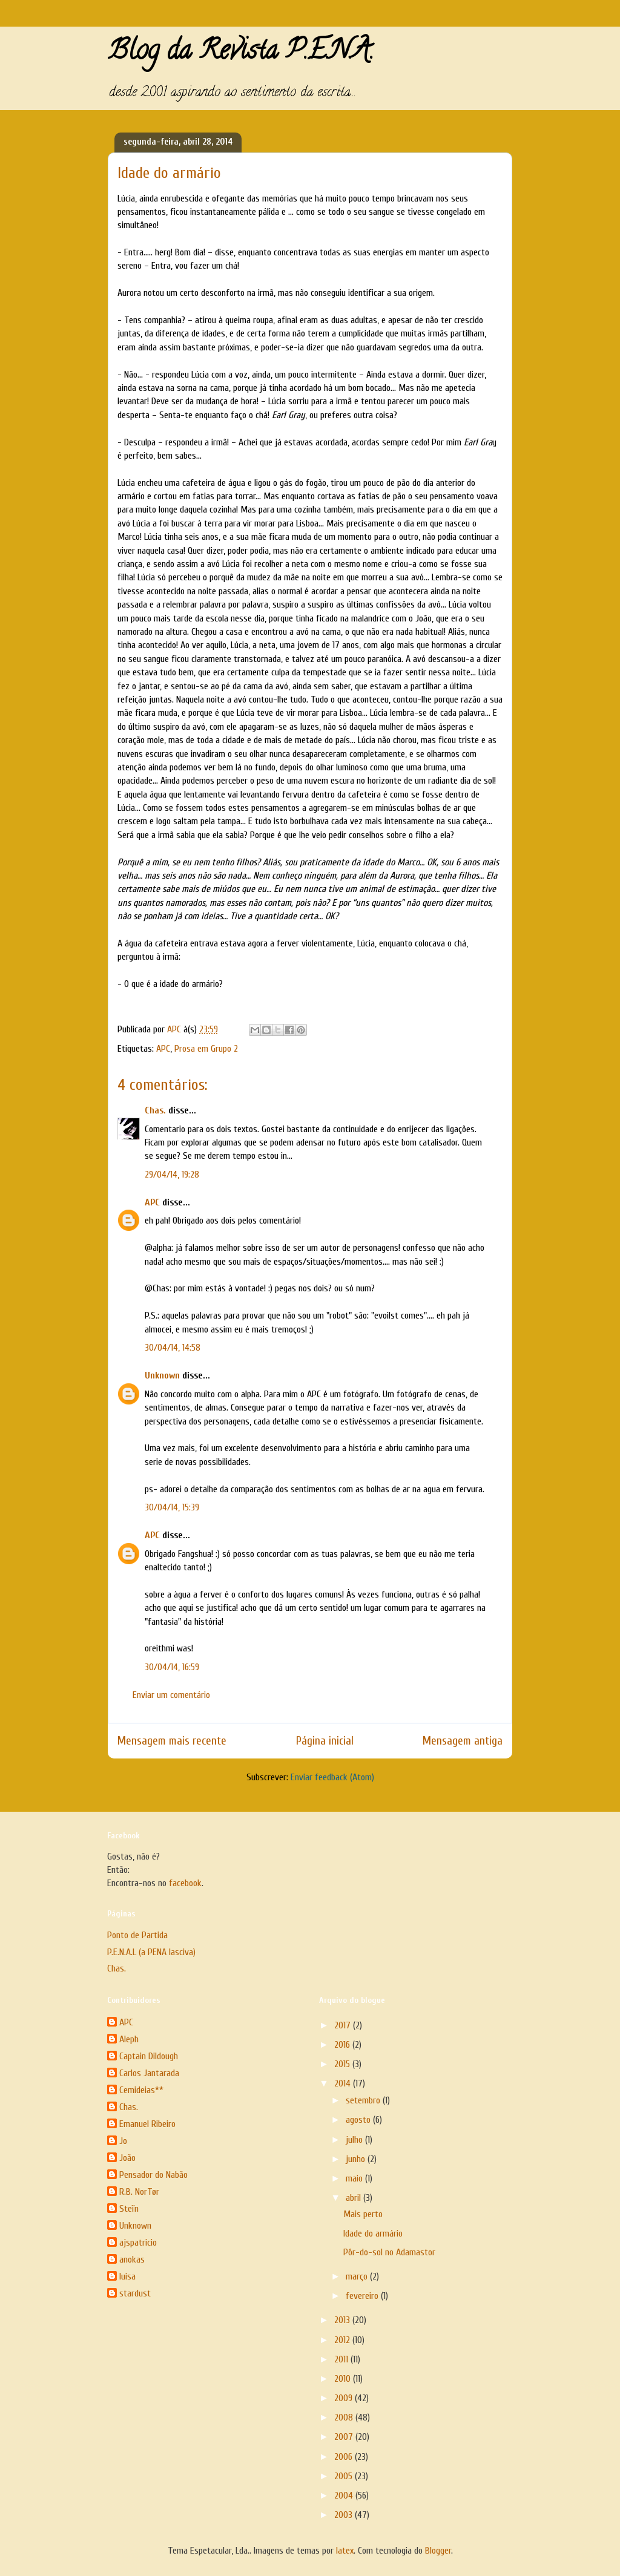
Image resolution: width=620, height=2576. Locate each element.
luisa (127, 2276)
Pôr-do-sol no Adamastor (389, 2252)
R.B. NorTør (139, 2191)
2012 (343, 2340)
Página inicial (325, 1741)
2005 (344, 2476)
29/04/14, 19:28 (172, 1174)
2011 (342, 2359)
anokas (132, 2259)
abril (354, 2197)
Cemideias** (141, 2090)
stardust (135, 2293)
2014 (343, 2083)
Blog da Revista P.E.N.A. (241, 53)
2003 (344, 2514)
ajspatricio (138, 2242)
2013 (343, 2320)
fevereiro (363, 2295)
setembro (364, 2100)
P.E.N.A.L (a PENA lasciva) (151, 1952)
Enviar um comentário (171, 1694)
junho (357, 2159)
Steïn (129, 2208)
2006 (344, 2456)
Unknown (162, 1375)
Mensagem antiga (463, 1741)
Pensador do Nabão (153, 2174)
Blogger (438, 2550)
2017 (343, 2025)
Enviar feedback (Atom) (332, 1777)
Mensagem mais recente (171, 1741)
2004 (344, 2495)
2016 (343, 2044)
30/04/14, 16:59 (172, 1667)
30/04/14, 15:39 (172, 1507)
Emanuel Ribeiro (147, 2124)
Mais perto (363, 2214)
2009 (344, 2398)
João (127, 2157)
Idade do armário (373, 2233)
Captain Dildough (148, 2056)
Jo (123, 2140)
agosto (359, 2119)
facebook (185, 1883)
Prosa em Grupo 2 (206, 1048)
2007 (344, 2436)
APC (163, 1048)
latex (345, 2550)
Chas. (155, 1110)
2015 (343, 2064)
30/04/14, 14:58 (172, 1347)
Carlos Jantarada (149, 2073)
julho (355, 2139)
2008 (344, 2417)
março (358, 2276)
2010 (343, 2378)
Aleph (129, 2039)
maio (355, 2178)
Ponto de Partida (137, 1935)
